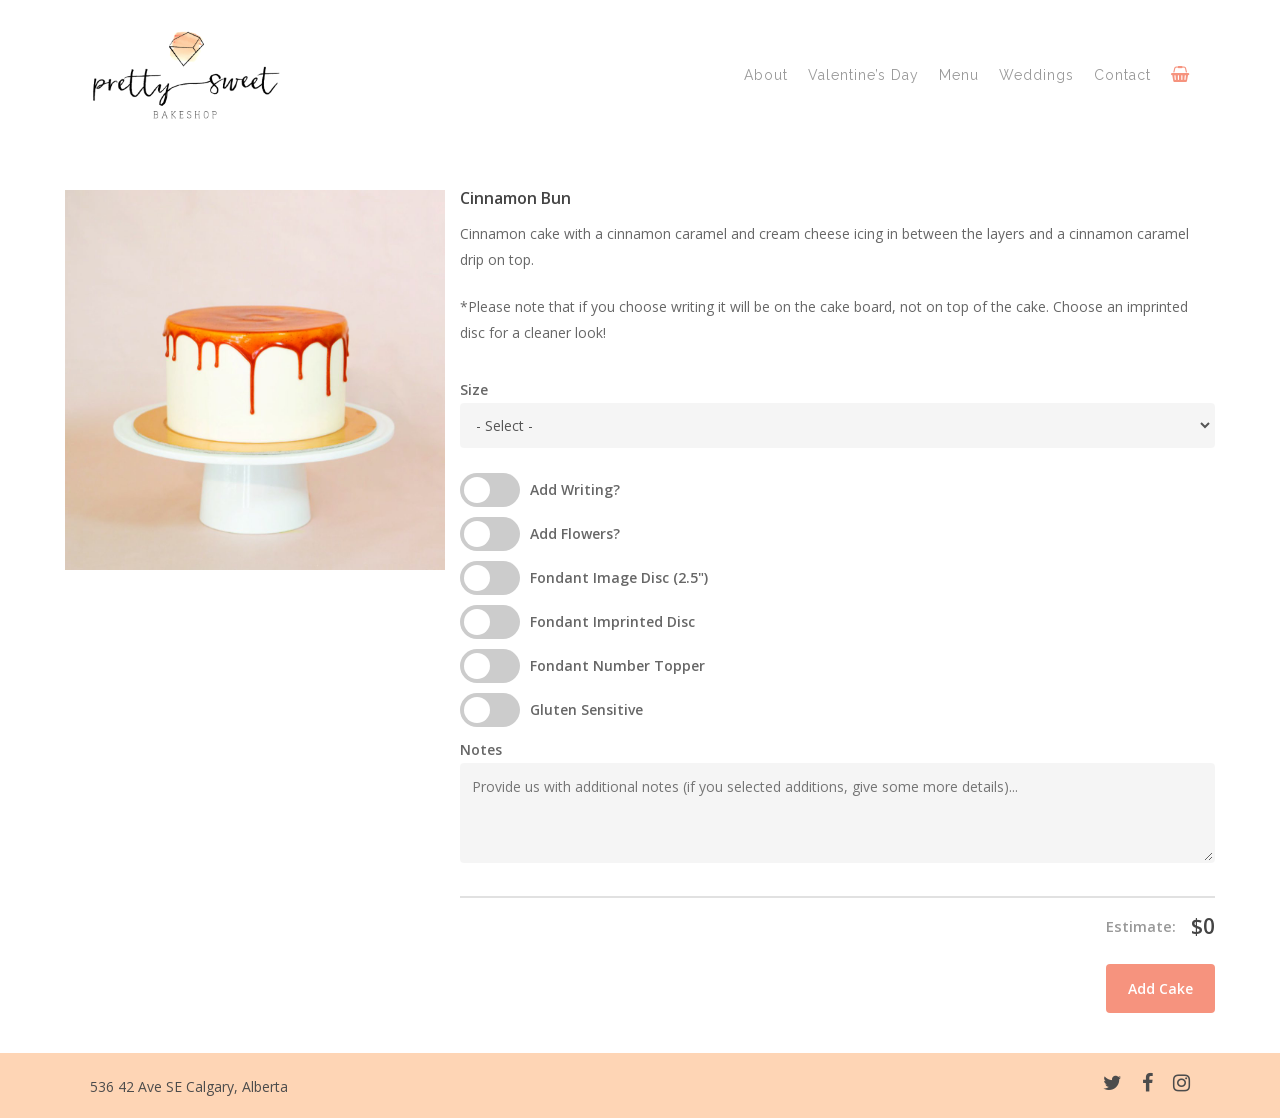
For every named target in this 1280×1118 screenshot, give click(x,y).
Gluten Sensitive (586, 709)
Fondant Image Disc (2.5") (619, 577)
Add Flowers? (575, 533)
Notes (481, 749)
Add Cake (1160, 988)
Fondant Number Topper (617, 665)
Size (474, 389)
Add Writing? (575, 489)
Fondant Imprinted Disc (612, 621)
